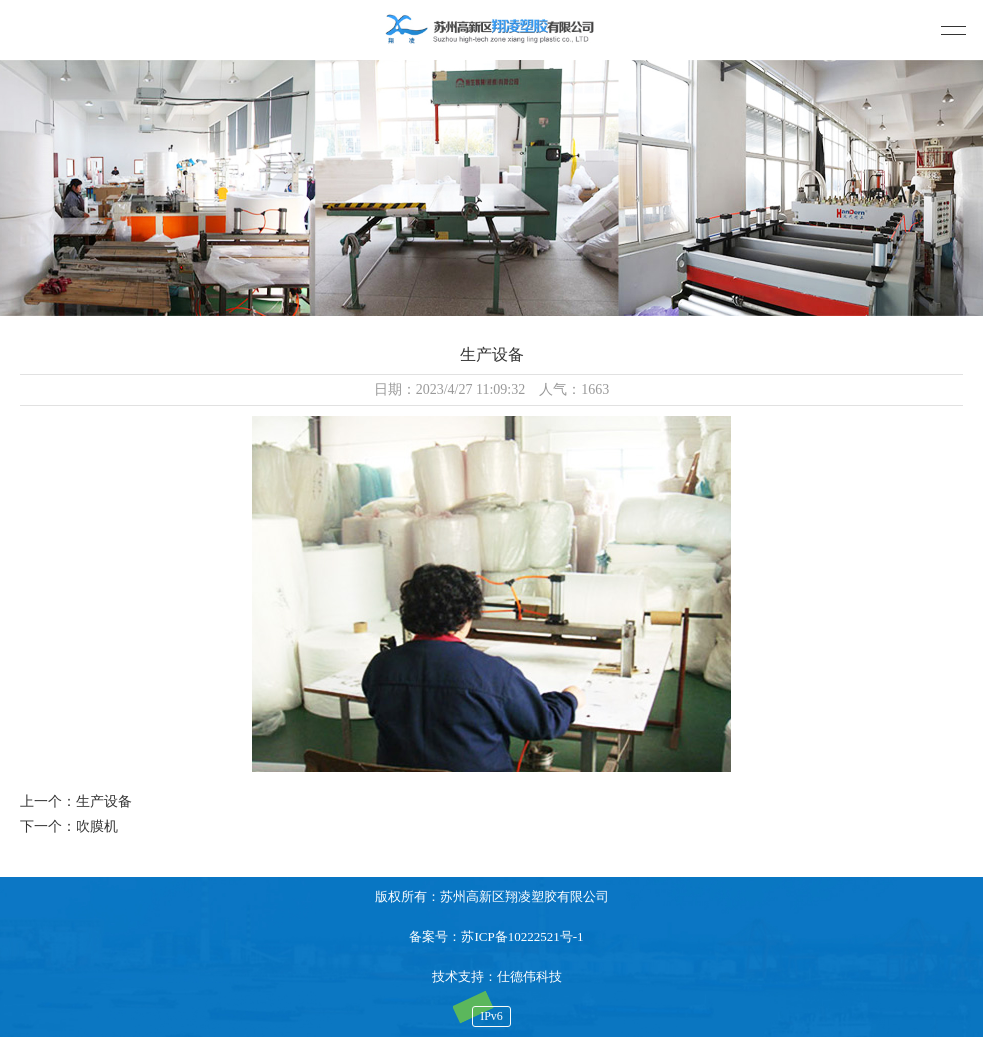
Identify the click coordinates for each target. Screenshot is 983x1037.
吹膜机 (97, 826)
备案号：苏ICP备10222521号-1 (496, 936)
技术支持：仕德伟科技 (497, 976)
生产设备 (104, 801)
